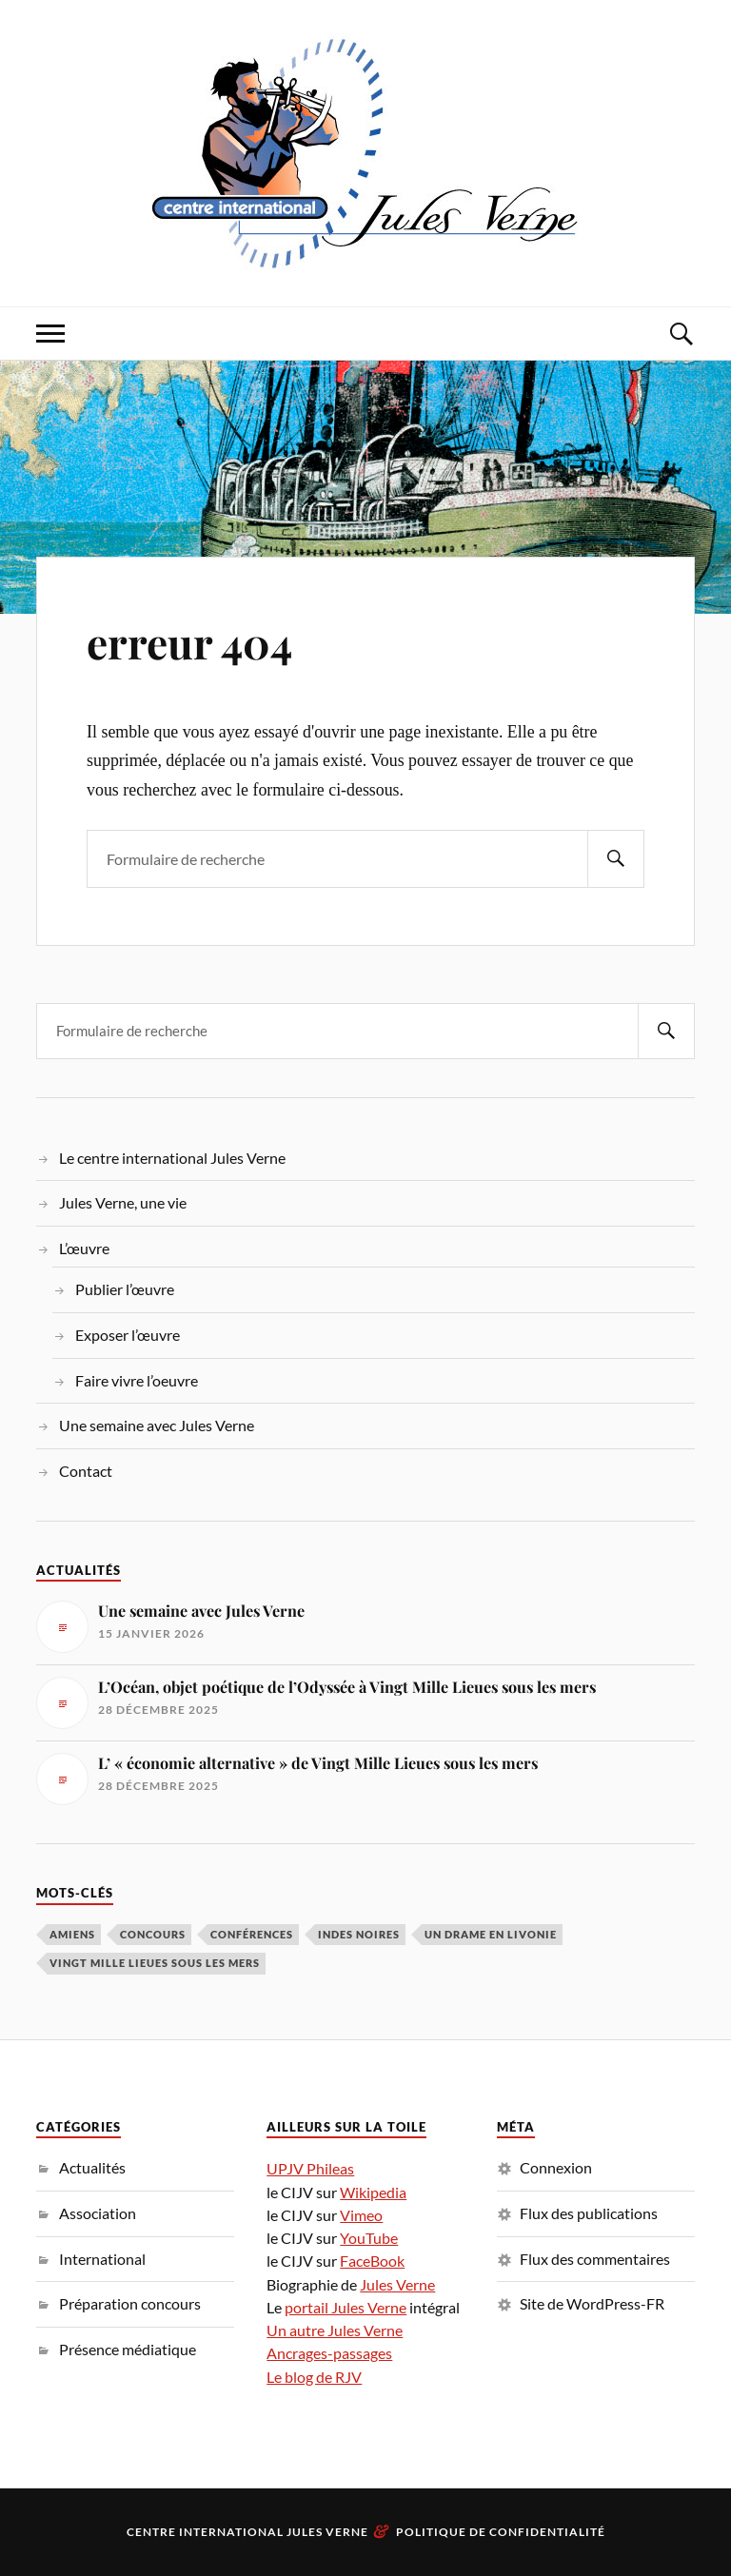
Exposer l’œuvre (127, 1335)
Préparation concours (130, 2303)
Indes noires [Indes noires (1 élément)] (359, 1934)
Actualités (92, 2167)
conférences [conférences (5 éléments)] (251, 1934)
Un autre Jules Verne (335, 2330)
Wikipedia (373, 2192)
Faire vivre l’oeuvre (136, 1380)
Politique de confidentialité (500, 2532)
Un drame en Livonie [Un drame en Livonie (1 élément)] (491, 1934)
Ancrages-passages (329, 2353)
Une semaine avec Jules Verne (156, 1425)
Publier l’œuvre (124, 1289)
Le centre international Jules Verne (172, 1158)
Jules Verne (397, 2284)
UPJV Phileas (310, 2168)
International (102, 2259)
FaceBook (372, 2261)
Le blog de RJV (314, 2377)
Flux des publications (589, 2213)
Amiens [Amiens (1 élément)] (72, 1934)
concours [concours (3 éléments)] (153, 1934)
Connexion (556, 2167)
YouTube (369, 2238)
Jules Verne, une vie (123, 1202)
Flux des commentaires (595, 2259)
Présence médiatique (127, 2349)
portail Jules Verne (345, 2307)
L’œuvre (84, 1248)
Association (97, 2213)
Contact (85, 1471)
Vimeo (361, 2215)
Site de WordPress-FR (592, 2303)
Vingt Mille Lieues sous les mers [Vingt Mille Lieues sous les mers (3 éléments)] (154, 1963)
